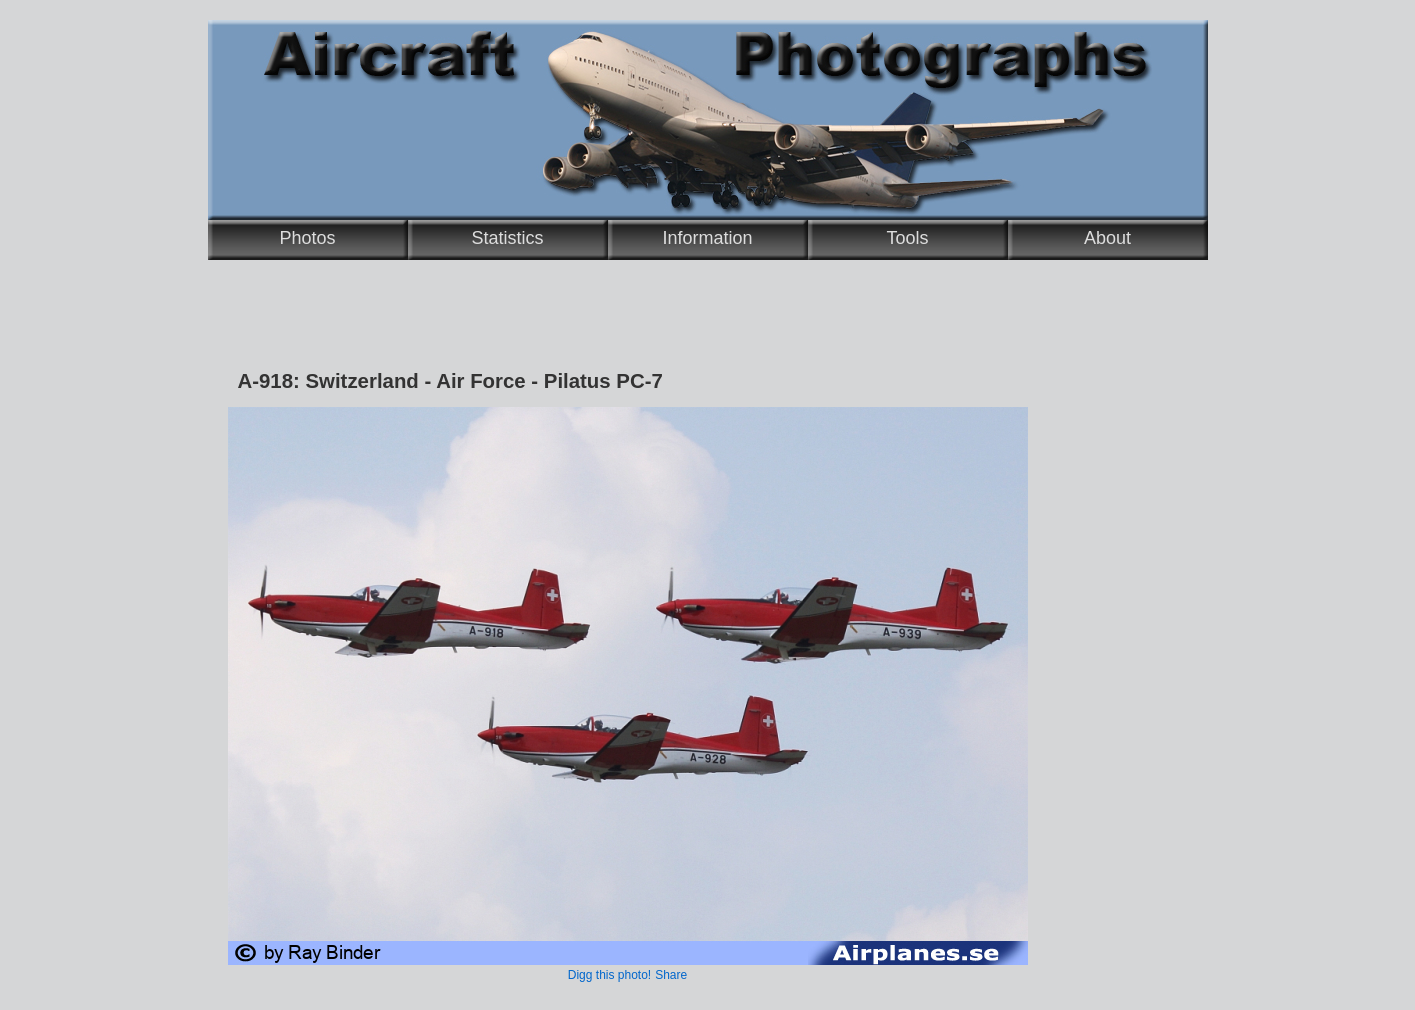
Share (671, 975)
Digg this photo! (609, 975)
